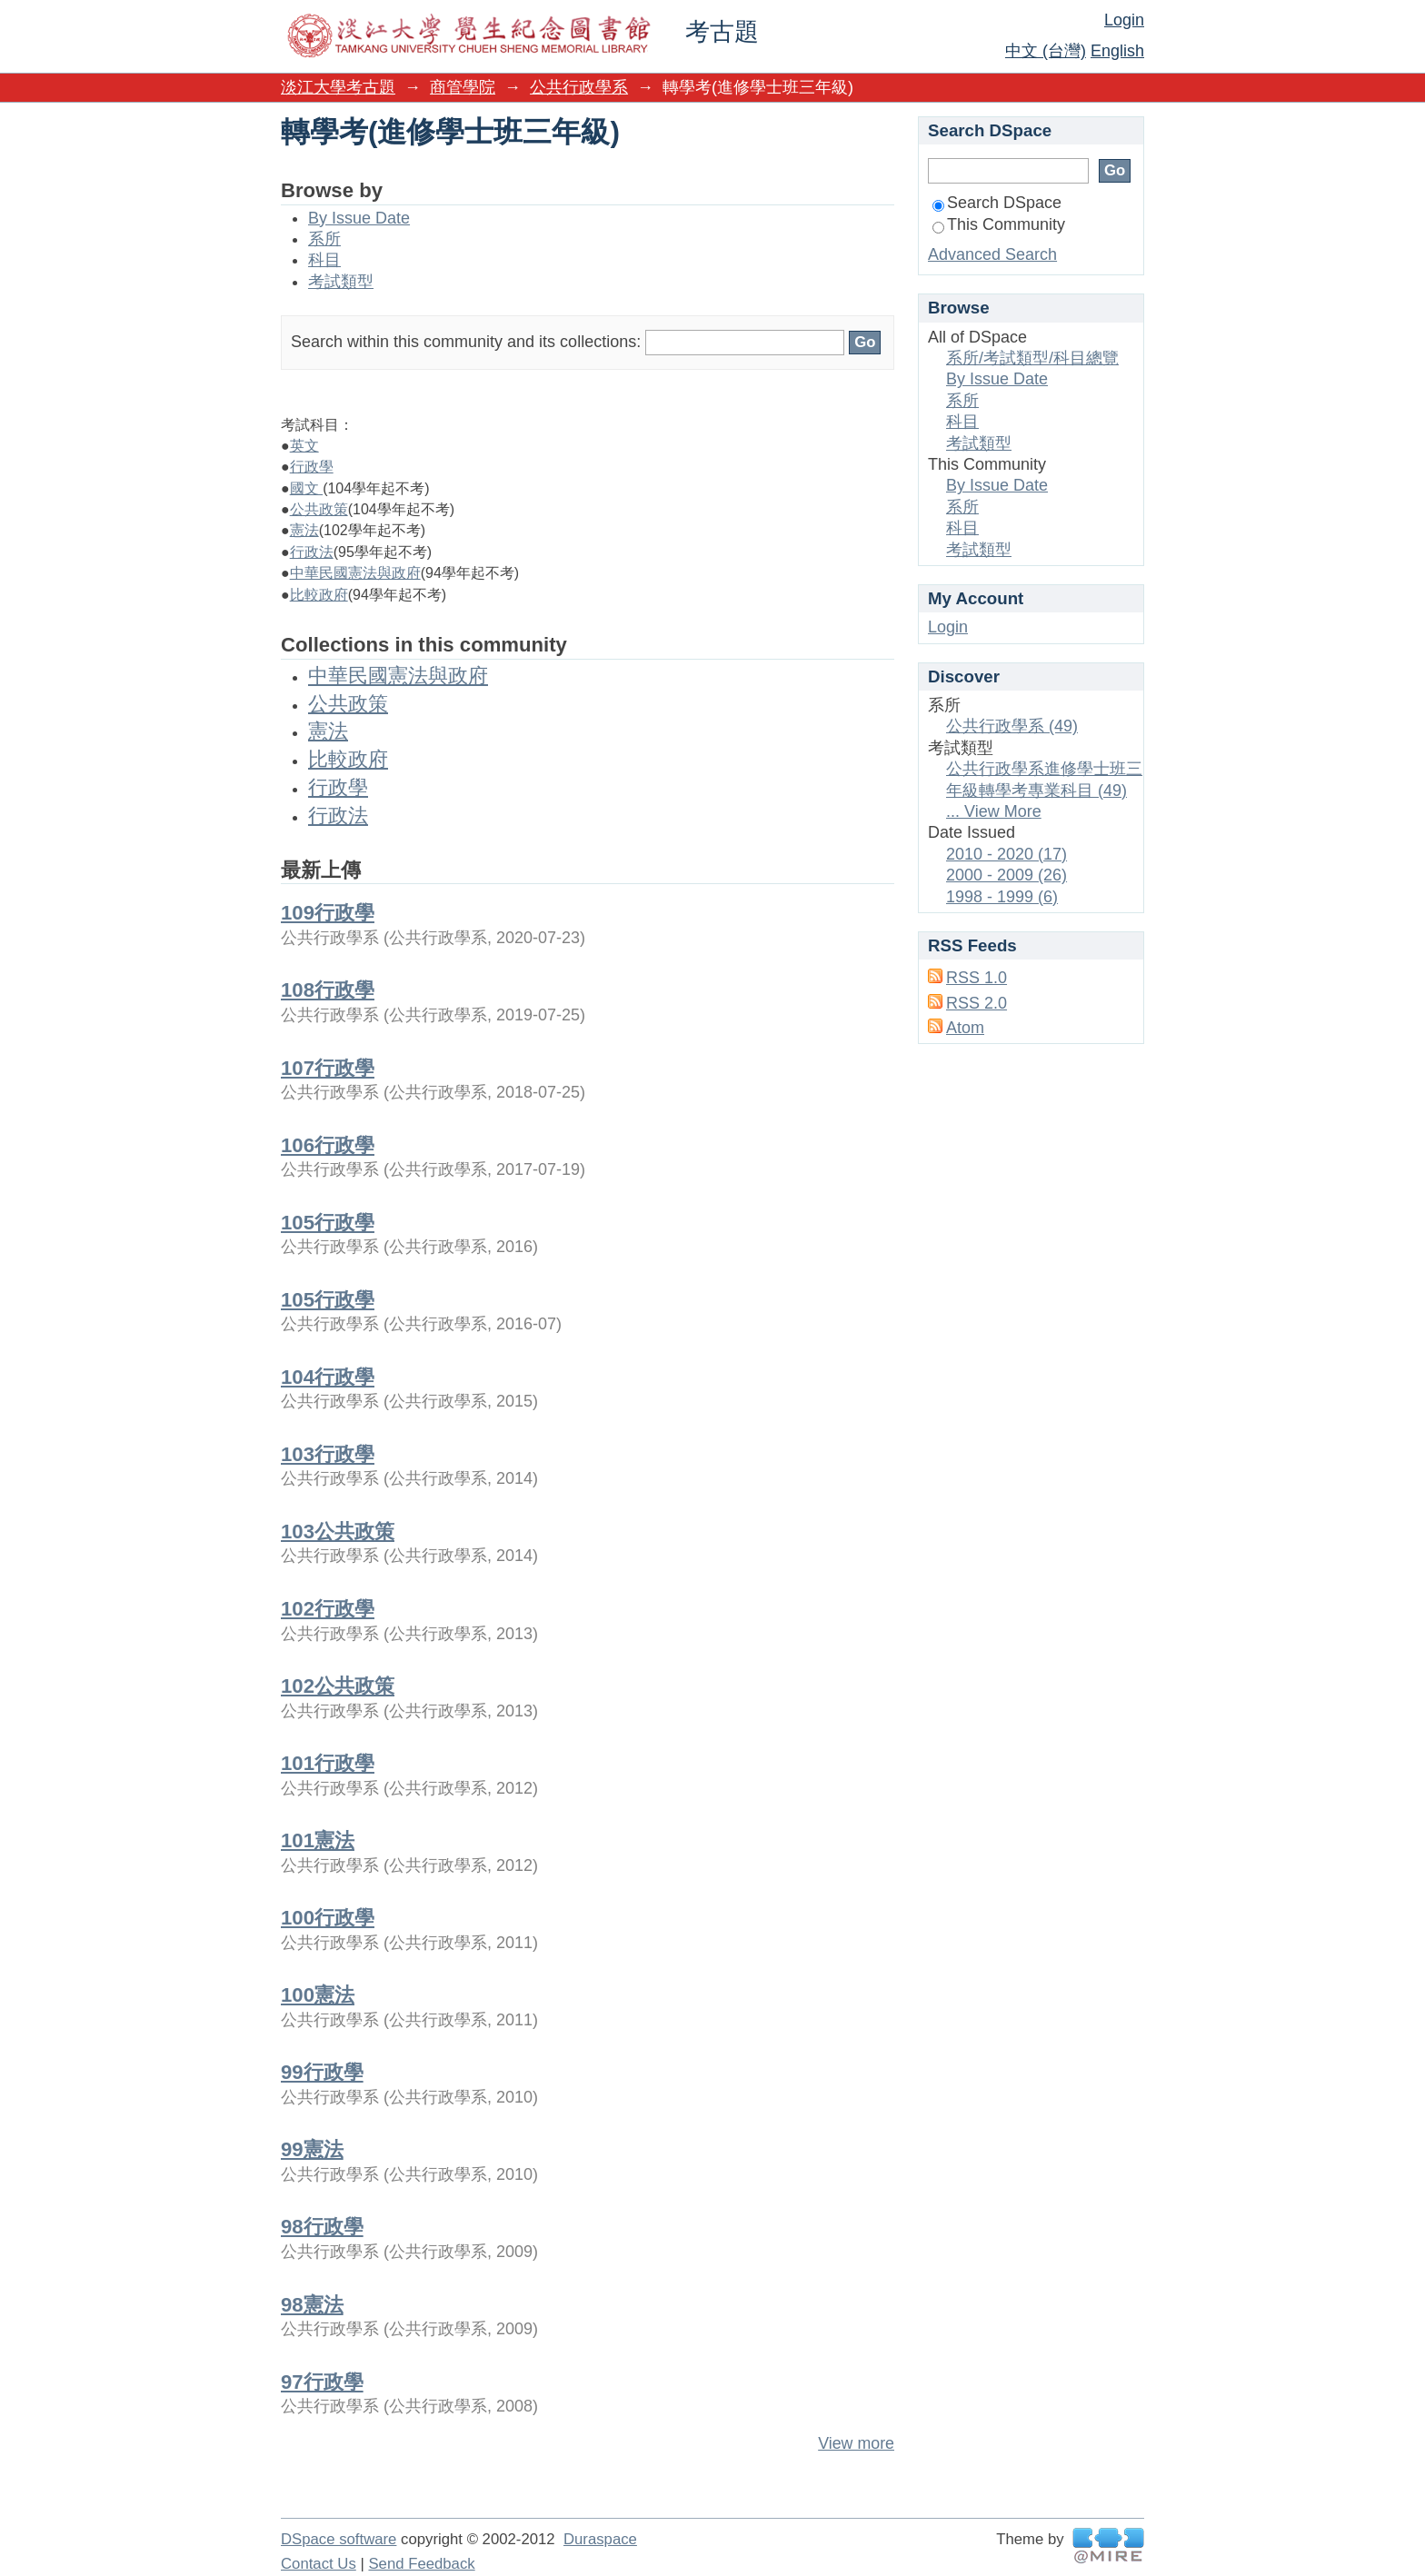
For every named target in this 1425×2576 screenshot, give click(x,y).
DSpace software (338, 2539)
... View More (993, 811)
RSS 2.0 (976, 1003)
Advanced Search (992, 254)
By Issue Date (359, 218)
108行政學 (327, 990)
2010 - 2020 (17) (1006, 854)
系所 (324, 239)
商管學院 (462, 87)
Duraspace (600, 2539)
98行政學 (322, 2226)
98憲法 (312, 2304)
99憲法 (312, 2149)
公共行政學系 (579, 87)
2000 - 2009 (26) (1006, 875)
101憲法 (317, 1840)
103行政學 (327, 1454)
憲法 (304, 530)
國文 (306, 488)
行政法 (312, 552)
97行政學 (322, 2382)
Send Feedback (421, 2563)
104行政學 (327, 1377)
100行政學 (327, 1917)
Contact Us (318, 2563)
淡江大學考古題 (338, 87)
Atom (965, 1028)
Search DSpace (996, 203)
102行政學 (327, 1608)
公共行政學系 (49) (1012, 726)
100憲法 (317, 1995)
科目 (324, 260)
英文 (304, 445)
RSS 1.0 (976, 978)
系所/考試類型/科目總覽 (1032, 358)
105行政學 (327, 1222)
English (1117, 51)
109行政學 (327, 912)
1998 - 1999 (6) (1002, 897)
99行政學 (322, 2072)
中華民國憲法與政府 (355, 573)
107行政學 (327, 1068)
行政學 (312, 466)
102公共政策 (337, 1686)
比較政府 (319, 594)
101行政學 (327, 1763)
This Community (998, 224)
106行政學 (327, 1145)
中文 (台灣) (1045, 51)
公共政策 (319, 509)
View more (856, 2443)
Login (1124, 20)
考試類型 (341, 282)
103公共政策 (337, 1531)
